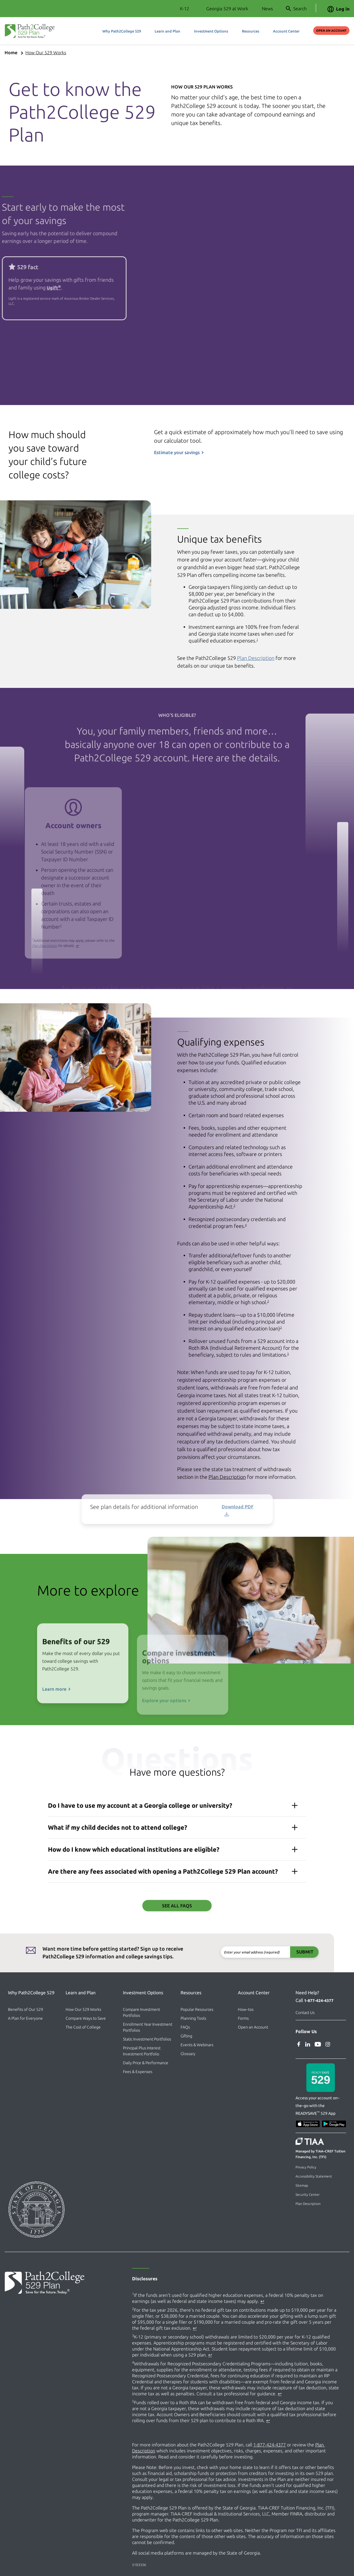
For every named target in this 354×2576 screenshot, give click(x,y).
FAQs (185, 2027)
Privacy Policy (306, 2167)
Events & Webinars (197, 2045)
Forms (243, 2018)
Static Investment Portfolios (147, 2039)
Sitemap (302, 2185)
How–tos (246, 2009)
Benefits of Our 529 (25, 2009)
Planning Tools (193, 2018)
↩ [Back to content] (262, 2301)
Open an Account (331, 30)
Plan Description (308, 2204)
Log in (338, 8)
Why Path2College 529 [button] (121, 31)
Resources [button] (250, 31)
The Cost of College (83, 2027)
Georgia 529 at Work (227, 8)
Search (296, 8)
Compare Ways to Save (86, 2018)
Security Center (307, 2194)
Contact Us (305, 2012)
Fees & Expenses (137, 2071)
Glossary (188, 2053)
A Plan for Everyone (25, 2018)
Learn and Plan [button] (167, 31)
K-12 (184, 8)
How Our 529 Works (45, 52)
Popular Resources (197, 2009)
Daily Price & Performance (145, 2063)
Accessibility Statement (314, 2176)
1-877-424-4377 (318, 2000)
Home (11, 52)
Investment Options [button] (211, 31)
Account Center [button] (286, 31)
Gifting (186, 2036)
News (267, 8)
